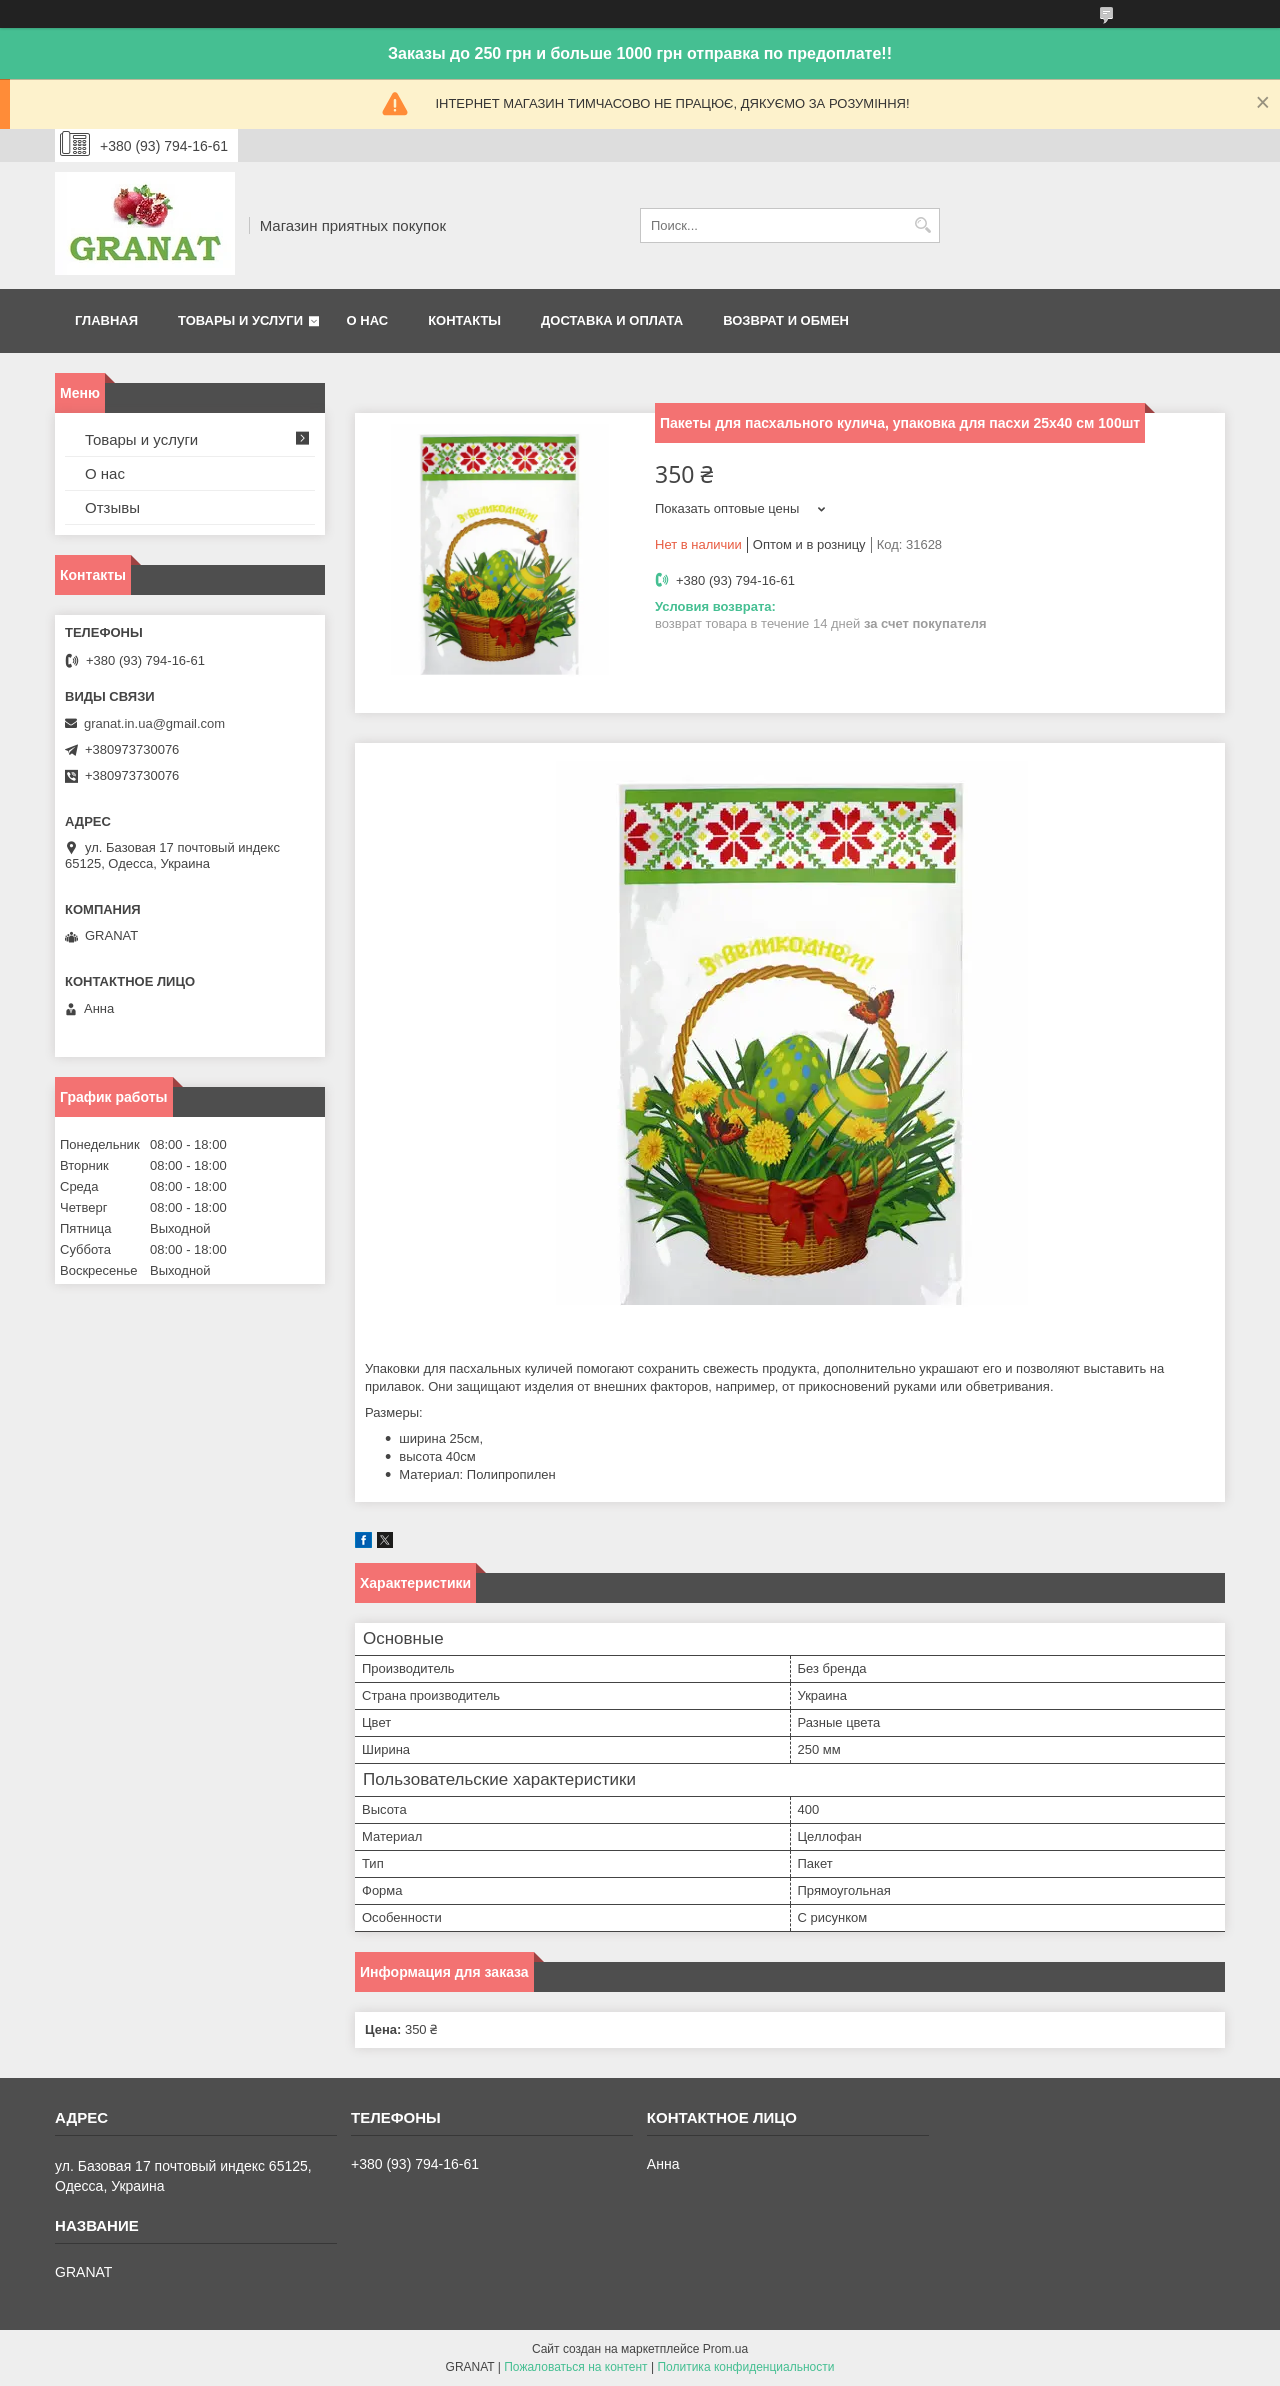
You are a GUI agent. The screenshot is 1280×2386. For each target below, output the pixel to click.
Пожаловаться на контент (575, 2367)
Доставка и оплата (612, 320)
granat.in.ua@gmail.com (154, 723)
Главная (106, 320)
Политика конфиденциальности (745, 2367)
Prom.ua (725, 2349)
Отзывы (112, 507)
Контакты (464, 320)
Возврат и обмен (786, 320)
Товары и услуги (240, 320)
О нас (368, 320)
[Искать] (922, 225)
